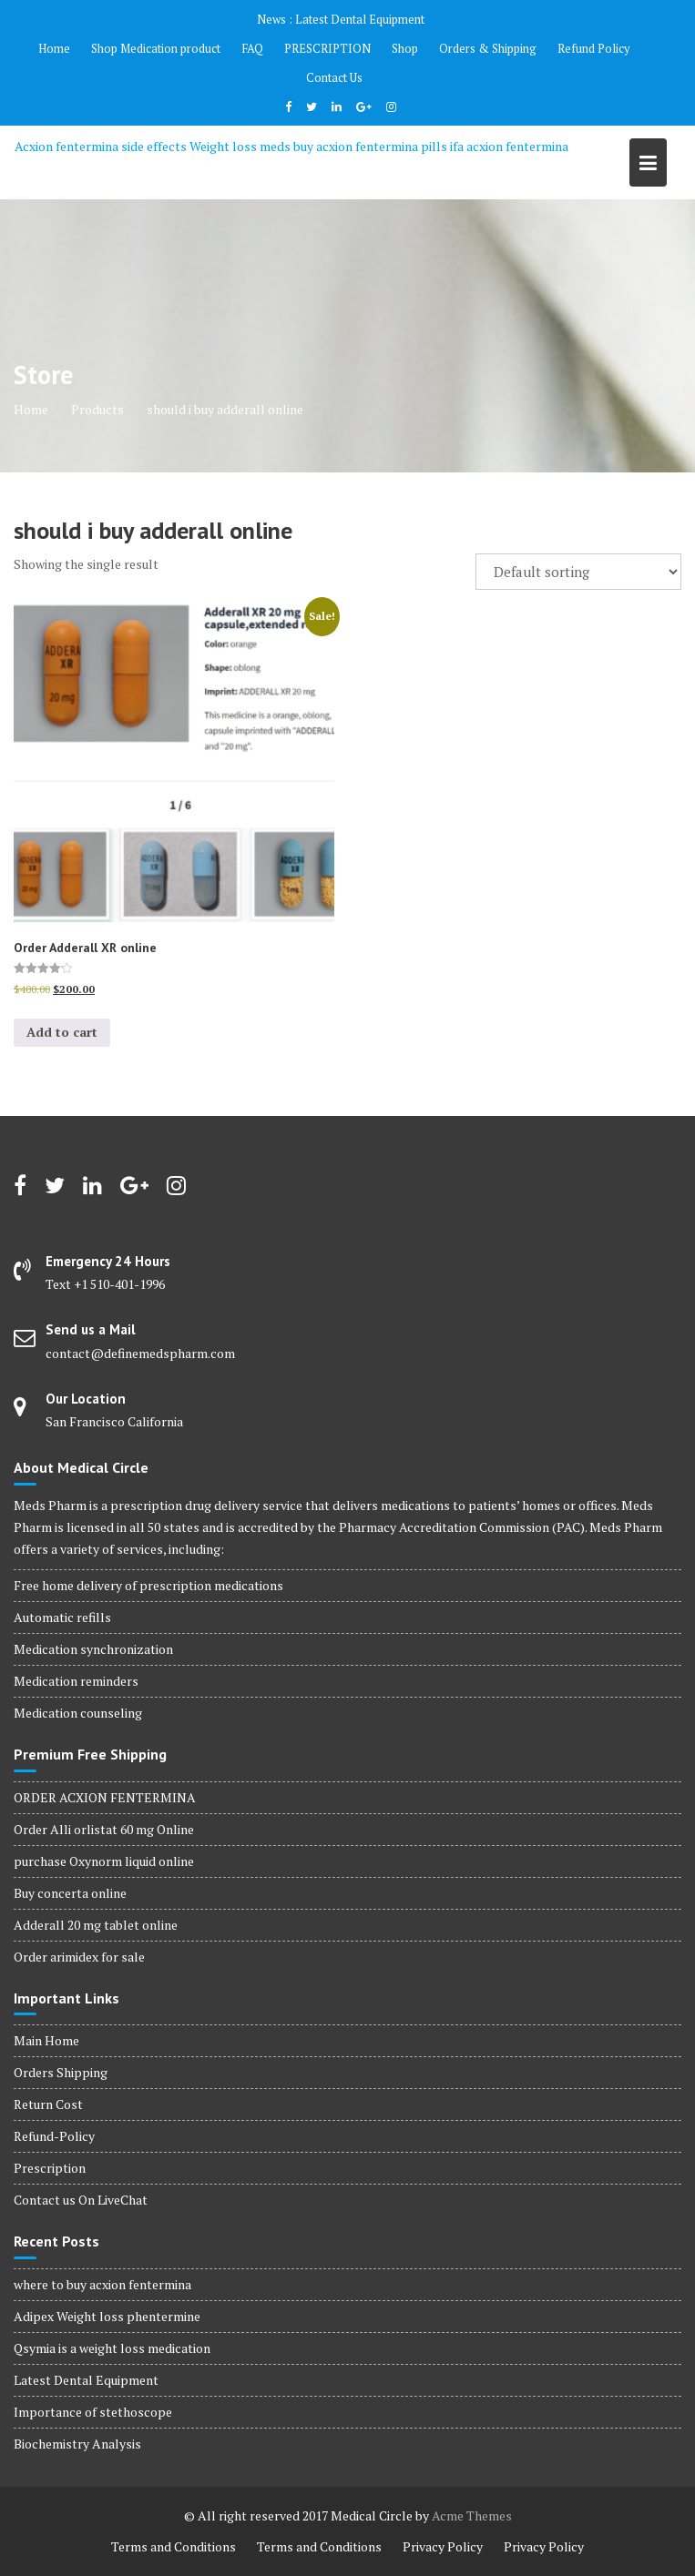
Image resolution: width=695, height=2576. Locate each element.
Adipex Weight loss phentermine (107, 2316)
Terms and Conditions (173, 2546)
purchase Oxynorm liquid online (104, 1861)
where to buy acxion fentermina (102, 2284)
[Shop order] (578, 571)
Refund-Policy (54, 2136)
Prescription (50, 2167)
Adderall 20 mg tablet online (96, 1924)
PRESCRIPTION (327, 48)
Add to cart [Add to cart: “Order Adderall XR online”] (61, 1031)
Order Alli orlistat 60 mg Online (104, 1829)
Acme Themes (472, 2515)
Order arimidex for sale (79, 1956)
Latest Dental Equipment (359, 19)
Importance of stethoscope (93, 2411)
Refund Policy (593, 48)
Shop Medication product (155, 48)
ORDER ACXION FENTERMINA (105, 1797)
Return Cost (48, 2104)
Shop (405, 48)
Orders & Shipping (488, 48)
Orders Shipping (60, 2072)
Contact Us (334, 77)
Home (54, 48)
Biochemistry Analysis (77, 2443)
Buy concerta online (70, 1893)
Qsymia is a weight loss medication (112, 2348)
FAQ (252, 48)
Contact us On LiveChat (81, 2199)
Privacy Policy (443, 2546)
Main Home (46, 2040)
